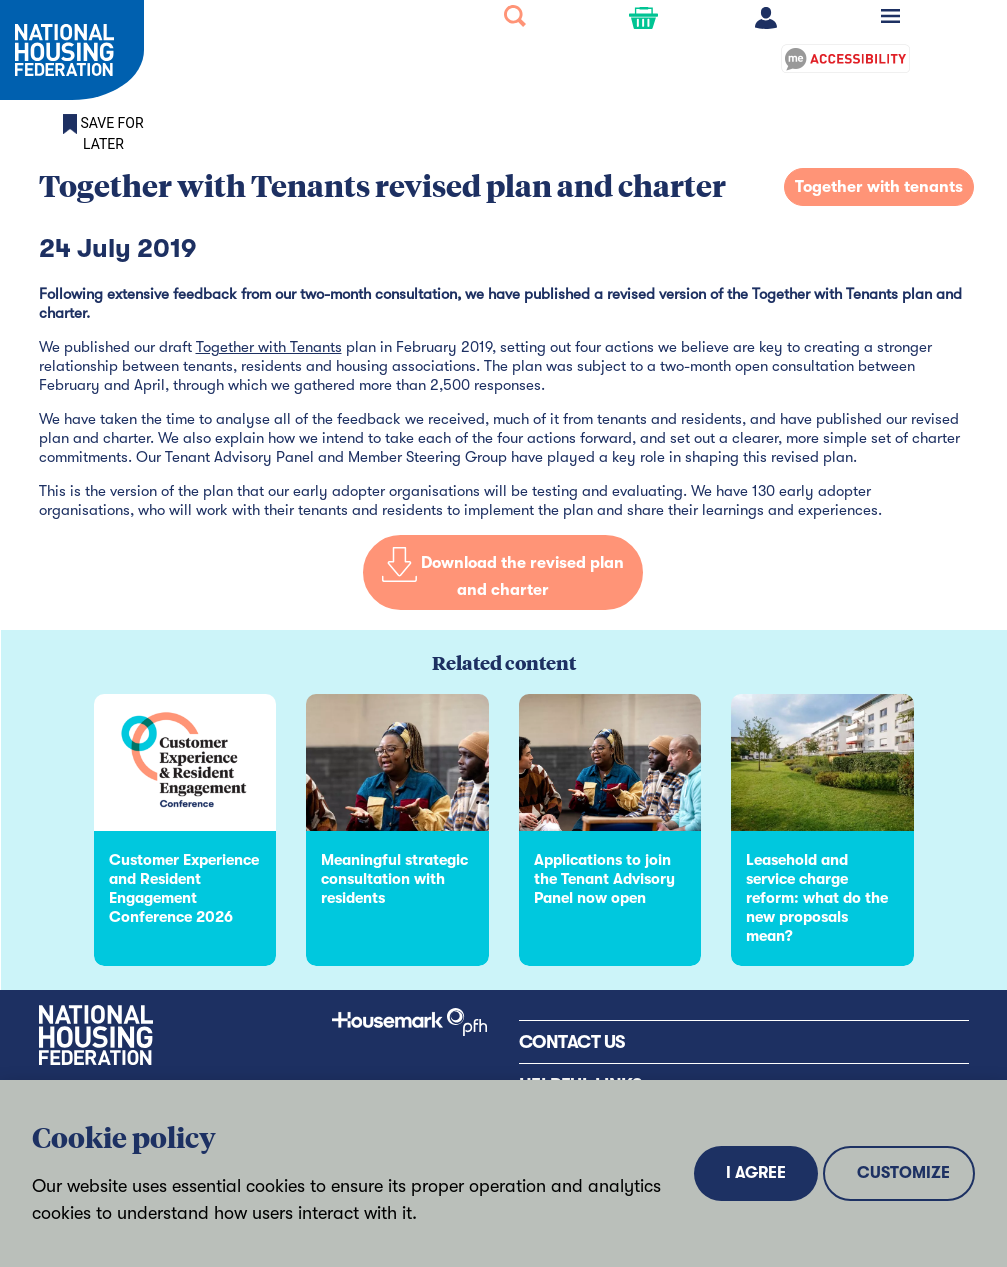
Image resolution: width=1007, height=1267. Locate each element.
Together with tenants (879, 187)
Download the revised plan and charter (503, 577)
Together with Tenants (269, 347)
